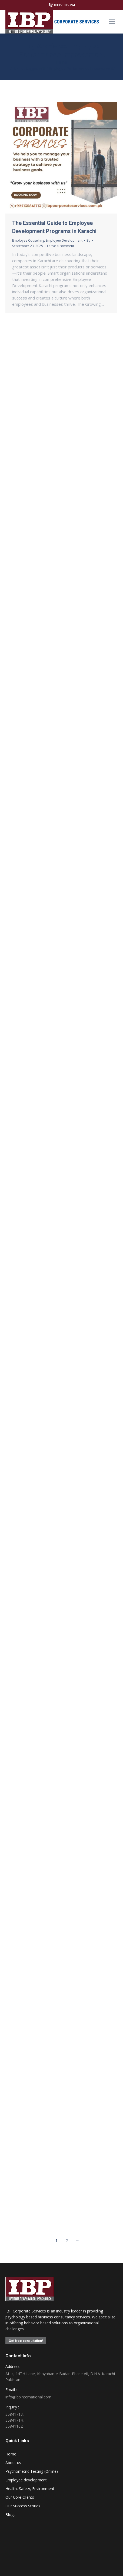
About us (13, 2462)
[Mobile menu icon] (112, 21)
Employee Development (64, 240)
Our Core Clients (19, 2497)
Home (10, 2454)
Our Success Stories (22, 2505)
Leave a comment (60, 246)
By (88, 240)
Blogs (10, 2514)
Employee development (26, 2479)
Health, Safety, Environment (29, 2488)
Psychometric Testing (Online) (31, 2471)
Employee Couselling (28, 240)
